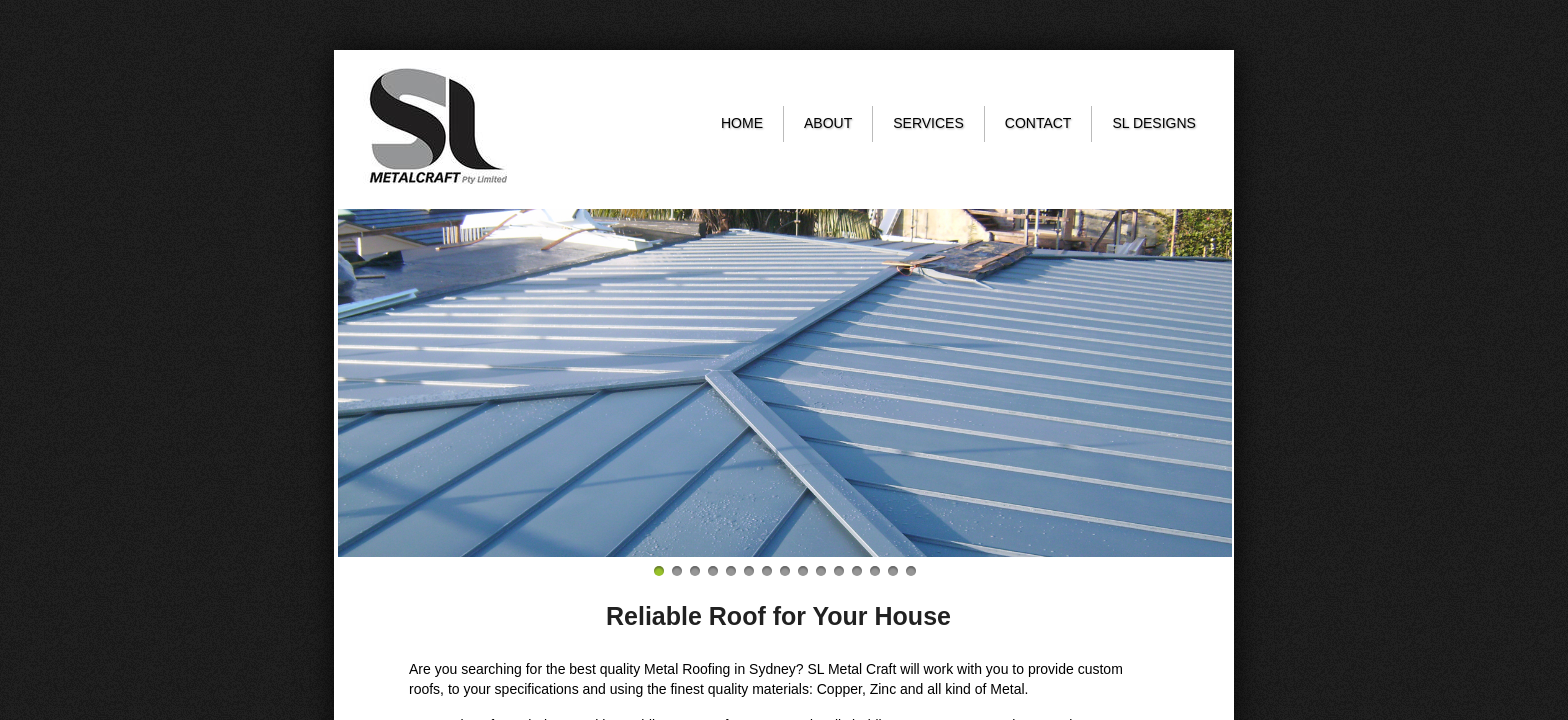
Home (742, 123)
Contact (1038, 123)
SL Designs (1154, 123)
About (828, 123)
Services (928, 123)
